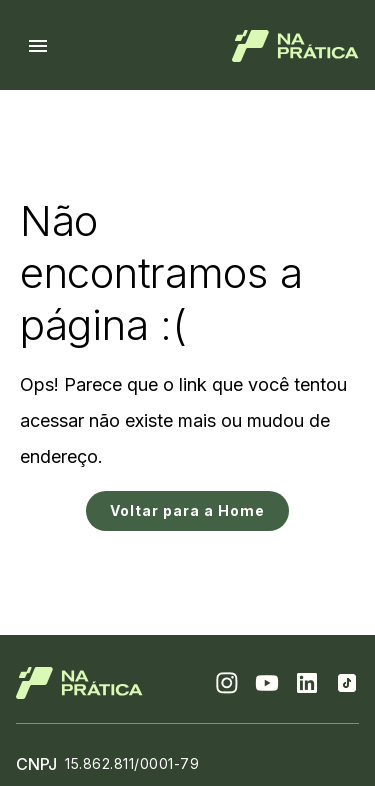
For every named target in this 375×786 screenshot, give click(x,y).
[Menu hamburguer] (38, 46)
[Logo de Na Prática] (295, 46)
